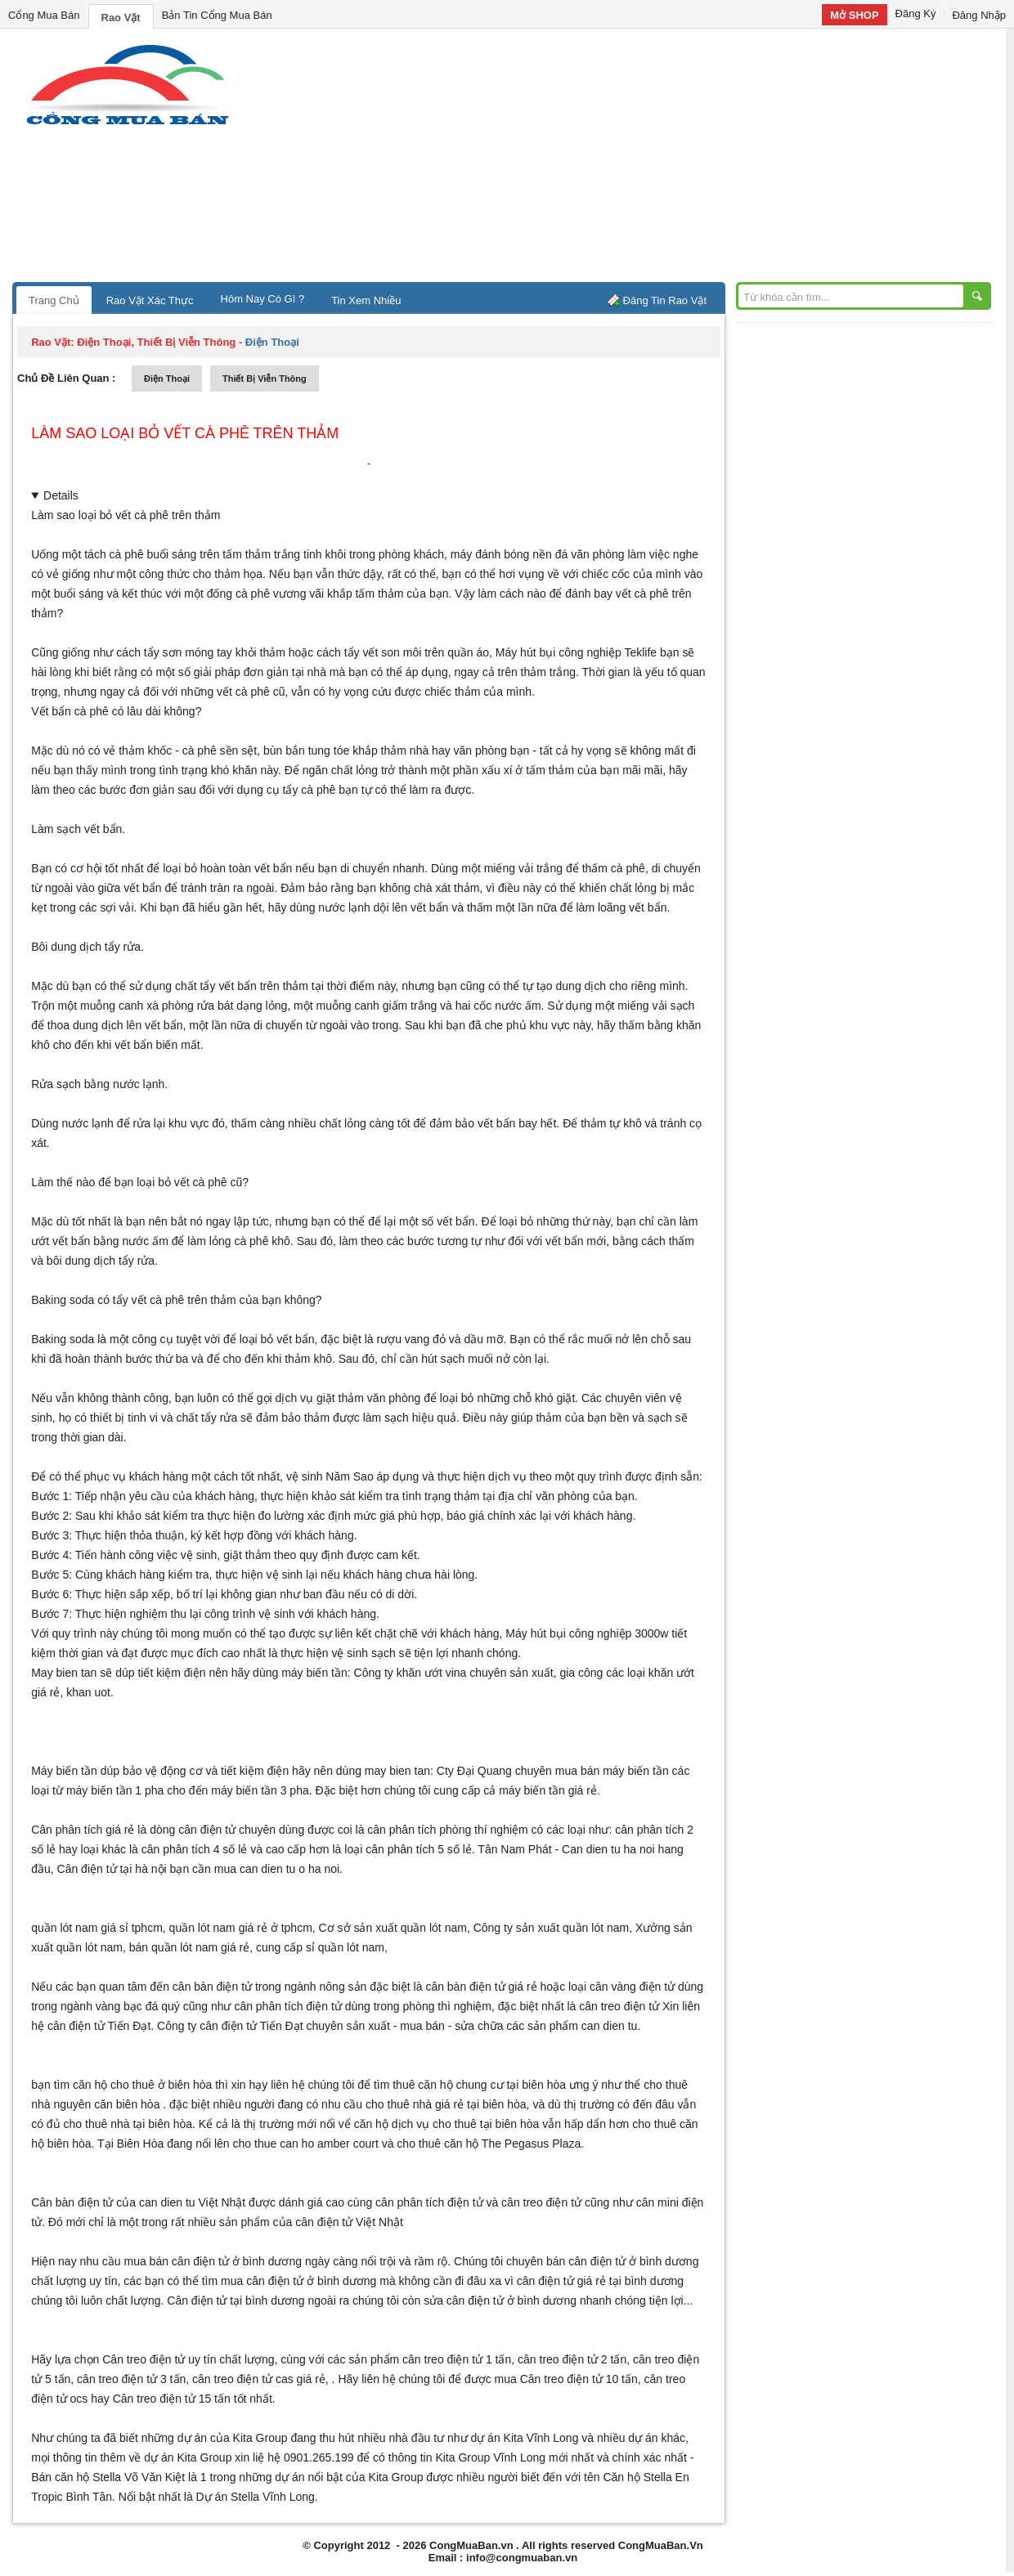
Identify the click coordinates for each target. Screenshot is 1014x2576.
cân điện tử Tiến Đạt (251, 2025)
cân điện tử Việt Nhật (349, 2222)
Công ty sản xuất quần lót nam (551, 1927)
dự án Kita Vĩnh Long (524, 2437)
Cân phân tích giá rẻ (82, 1829)
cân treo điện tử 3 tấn (131, 2379)
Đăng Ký (915, 13)
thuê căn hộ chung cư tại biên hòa (479, 2084)
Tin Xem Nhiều (366, 300)
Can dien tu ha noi (608, 1849)
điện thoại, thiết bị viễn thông (156, 342)
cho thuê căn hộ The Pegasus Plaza (489, 2143)
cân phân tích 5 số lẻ (419, 1849)
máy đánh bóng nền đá (509, 554)
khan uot (88, 1692)
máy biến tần (314, 1672)
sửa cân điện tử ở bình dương (500, 2300)
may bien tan (397, 1770)
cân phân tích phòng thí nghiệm (447, 1829)
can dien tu (609, 2025)
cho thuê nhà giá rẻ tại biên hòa (446, 2104)
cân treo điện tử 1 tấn (456, 2359)
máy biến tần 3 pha (260, 1790)
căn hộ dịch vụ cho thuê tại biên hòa (447, 2123)
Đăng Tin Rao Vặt (665, 300)
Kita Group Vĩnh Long (490, 2457)
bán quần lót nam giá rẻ (189, 1947)
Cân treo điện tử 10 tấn (579, 2379)
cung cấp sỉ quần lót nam (320, 1947)
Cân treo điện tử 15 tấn (172, 2398)
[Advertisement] (646, 159)
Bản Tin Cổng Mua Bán (217, 15)
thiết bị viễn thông (264, 378)
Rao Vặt (121, 17)
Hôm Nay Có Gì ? (263, 299)
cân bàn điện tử (212, 1986)
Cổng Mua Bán (44, 15)
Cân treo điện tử (143, 2359)
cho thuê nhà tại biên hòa (128, 2123)
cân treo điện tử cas (243, 2379)
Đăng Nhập (979, 15)
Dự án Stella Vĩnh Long (255, 2496)
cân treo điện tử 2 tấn (572, 2359)
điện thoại (167, 378)
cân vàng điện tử (632, 1986)
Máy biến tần (64, 1770)
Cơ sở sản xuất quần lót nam (393, 1927)
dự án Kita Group (187, 2457)
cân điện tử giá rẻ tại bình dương (600, 2280)
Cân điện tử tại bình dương (235, 2300)
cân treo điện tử (619, 2006)
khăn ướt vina (432, 1672)
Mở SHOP (854, 15)
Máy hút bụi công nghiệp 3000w (586, 1633)
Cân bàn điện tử (72, 2202)
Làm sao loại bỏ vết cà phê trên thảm (185, 433)
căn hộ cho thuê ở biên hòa (142, 2084)
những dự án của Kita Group (214, 2437)
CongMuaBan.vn (471, 2545)
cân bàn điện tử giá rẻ (480, 1986)
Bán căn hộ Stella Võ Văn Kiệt (108, 2477)
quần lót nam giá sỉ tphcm (97, 1927)
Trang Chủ (54, 300)
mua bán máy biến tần (612, 1770)
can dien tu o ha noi (289, 1868)
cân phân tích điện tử (287, 2006)
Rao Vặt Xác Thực (150, 300)
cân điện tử (76, 2025)
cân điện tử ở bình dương (311, 2280)
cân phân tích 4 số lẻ (194, 1849)
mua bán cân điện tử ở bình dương (212, 2261)
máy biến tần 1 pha (115, 1790)
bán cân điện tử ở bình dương (622, 2261)
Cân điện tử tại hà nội (112, 1868)
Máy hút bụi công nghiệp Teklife (576, 652)
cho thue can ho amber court (306, 2143)
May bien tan (63, 1672)
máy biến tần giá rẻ (548, 1790)
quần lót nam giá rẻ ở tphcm (240, 1927)
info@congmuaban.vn (521, 2557)
